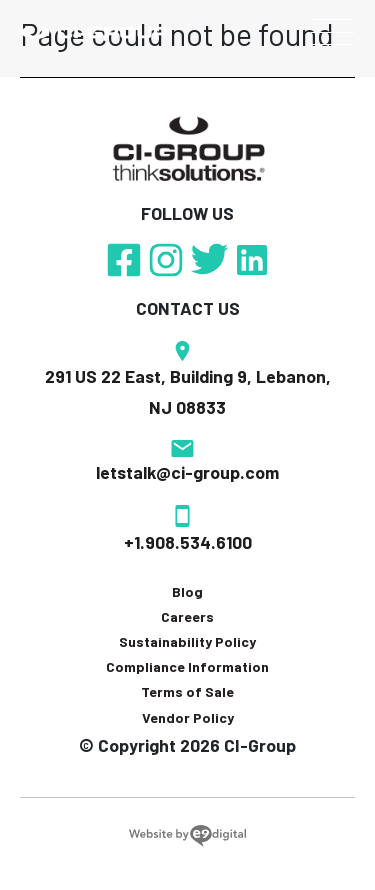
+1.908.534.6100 (188, 542)
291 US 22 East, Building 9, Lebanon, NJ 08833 (188, 392)
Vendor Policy (188, 717)
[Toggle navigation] (332, 32)
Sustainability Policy (187, 641)
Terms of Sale (187, 691)
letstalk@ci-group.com (187, 472)
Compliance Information (187, 666)
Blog (187, 591)
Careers (187, 616)
